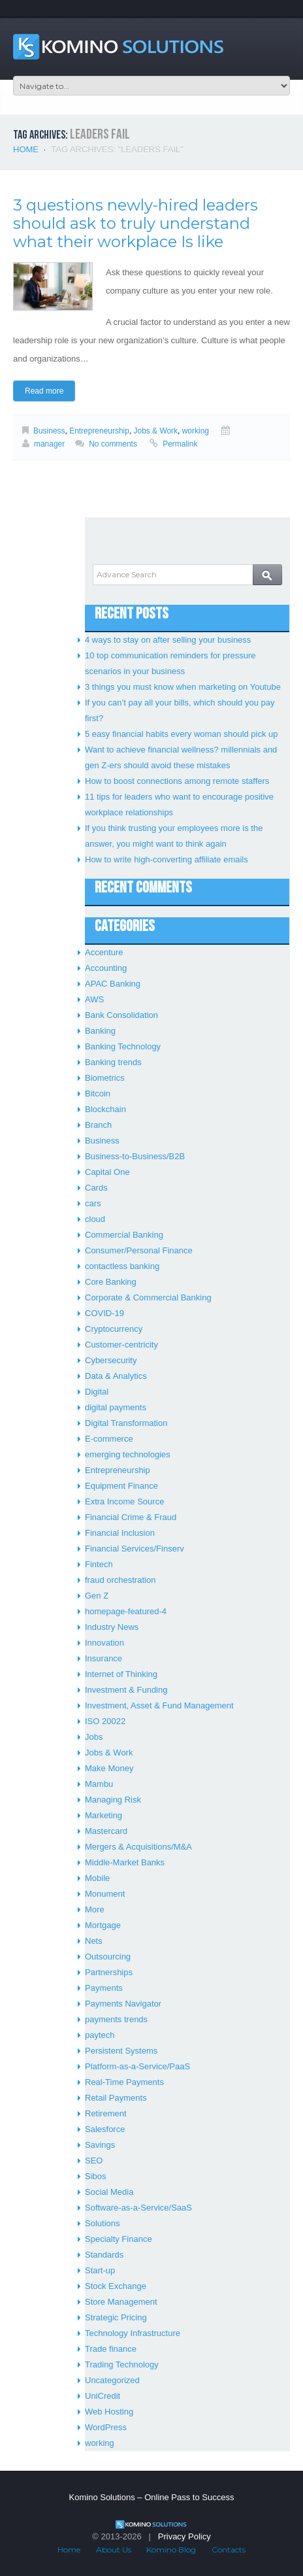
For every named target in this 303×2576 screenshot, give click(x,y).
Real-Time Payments (124, 2082)
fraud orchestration (120, 1580)
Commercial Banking (124, 1235)
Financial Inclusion (120, 1533)
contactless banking (122, 1266)
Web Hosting (109, 2411)
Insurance (103, 1658)
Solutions (102, 2223)
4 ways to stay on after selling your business (168, 640)
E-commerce (109, 1439)
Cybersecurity (110, 1360)
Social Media (109, 2192)
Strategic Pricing (116, 2317)
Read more (44, 391)
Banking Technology (123, 1046)
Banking (100, 1031)
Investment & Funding (126, 1690)
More (94, 1909)
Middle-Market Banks (125, 1862)
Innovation (104, 1643)
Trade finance (110, 2349)
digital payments (115, 1407)
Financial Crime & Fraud (130, 1517)
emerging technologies (127, 1454)
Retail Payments (116, 2098)
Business (49, 430)
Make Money (109, 1768)
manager (49, 444)
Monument (105, 1894)
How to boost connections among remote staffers (177, 781)
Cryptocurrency (113, 1329)
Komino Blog (171, 2549)
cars (93, 1203)
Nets (94, 1941)
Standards (104, 2255)
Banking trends (113, 1062)
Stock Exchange (115, 2286)
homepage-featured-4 (126, 1611)
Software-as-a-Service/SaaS (138, 2207)
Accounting (106, 968)
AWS (94, 999)
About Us (113, 2549)
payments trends (116, 2019)
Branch (98, 1125)
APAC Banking (112, 984)
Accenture (104, 952)
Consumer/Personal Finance (139, 1250)
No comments (113, 444)
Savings (100, 2145)
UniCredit (102, 2396)
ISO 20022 (105, 1721)
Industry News (111, 1627)
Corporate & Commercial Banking (148, 1297)
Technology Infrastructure (132, 2333)
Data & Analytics (116, 1376)
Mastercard (106, 1831)
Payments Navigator (123, 2003)
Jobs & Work (156, 430)
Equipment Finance (121, 1486)
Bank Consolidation (121, 1015)
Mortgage (103, 1925)
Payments (104, 1988)
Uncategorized (112, 2380)
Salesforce (105, 2129)
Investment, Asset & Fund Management (159, 1705)
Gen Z (96, 1596)
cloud (95, 1219)
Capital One (107, 1172)
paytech (100, 2035)
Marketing (103, 1815)
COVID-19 (104, 1313)
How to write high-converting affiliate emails (166, 859)
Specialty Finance (118, 2239)
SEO (94, 2160)
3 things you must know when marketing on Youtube (183, 687)
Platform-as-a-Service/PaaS (137, 2066)
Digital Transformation (126, 1423)
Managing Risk (113, 1800)
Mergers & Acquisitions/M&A (138, 1847)
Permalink (180, 444)
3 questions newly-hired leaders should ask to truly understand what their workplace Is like (135, 223)
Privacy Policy (184, 2536)
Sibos (95, 2176)
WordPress (106, 2427)
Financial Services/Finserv (134, 1548)
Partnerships (109, 1972)
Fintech (99, 1564)
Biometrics (105, 1078)
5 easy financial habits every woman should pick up (181, 734)
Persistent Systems (121, 2051)
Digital (96, 1392)
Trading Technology (122, 2364)
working (195, 430)
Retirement (106, 2113)
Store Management (121, 2302)
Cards (96, 1188)
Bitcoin (97, 1093)
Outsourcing (108, 1956)
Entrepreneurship (99, 430)
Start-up (100, 2270)
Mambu (99, 1784)
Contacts (229, 2549)
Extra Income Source (124, 1501)
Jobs (94, 1737)
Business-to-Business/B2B (135, 1156)
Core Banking (110, 1282)
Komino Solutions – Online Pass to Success (151, 2497)
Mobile (97, 1878)
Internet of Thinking (121, 1674)
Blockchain (105, 1109)
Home (26, 149)
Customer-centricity (121, 1344)
